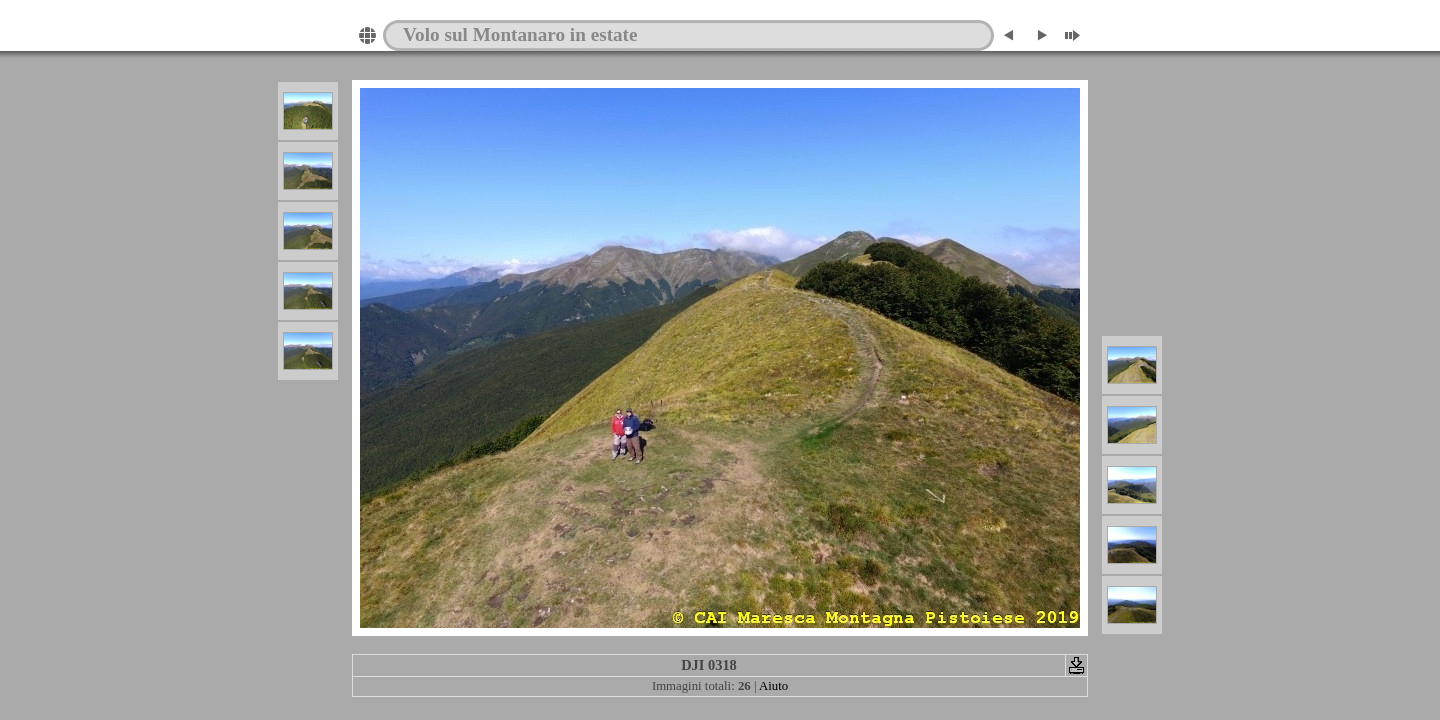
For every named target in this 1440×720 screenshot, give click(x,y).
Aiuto (773, 686)
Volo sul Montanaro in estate (520, 34)
